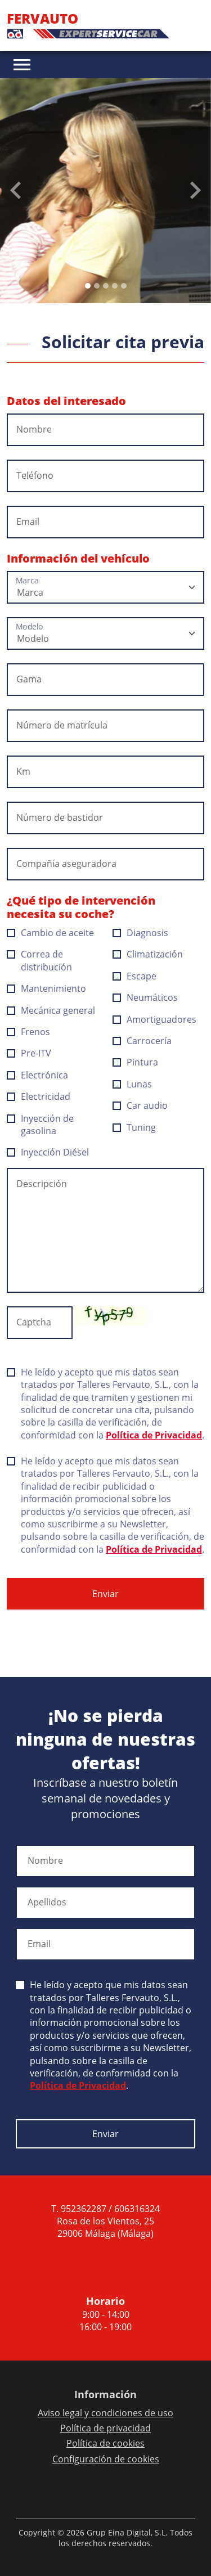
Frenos (29, 1032)
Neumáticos (145, 997)
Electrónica (38, 1075)
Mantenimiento (47, 988)
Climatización (148, 954)
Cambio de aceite (51, 933)
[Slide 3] (115, 285)
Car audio (140, 1105)
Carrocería (142, 1041)
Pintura (136, 1062)
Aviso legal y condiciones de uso (105, 2413)
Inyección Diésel (48, 1152)
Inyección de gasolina (40, 1124)
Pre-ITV (29, 1053)
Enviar (105, 1594)
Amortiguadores (155, 1019)
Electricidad (39, 1096)
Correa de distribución (40, 960)
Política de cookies (105, 2443)
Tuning (134, 1127)
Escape (135, 976)
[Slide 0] (88, 285)
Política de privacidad (105, 2428)
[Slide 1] (97, 285)
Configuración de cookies (105, 2459)
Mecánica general (51, 1010)
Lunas (132, 1084)
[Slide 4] (124, 285)
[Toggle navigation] (22, 64)
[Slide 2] (106, 285)
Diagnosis (141, 933)
